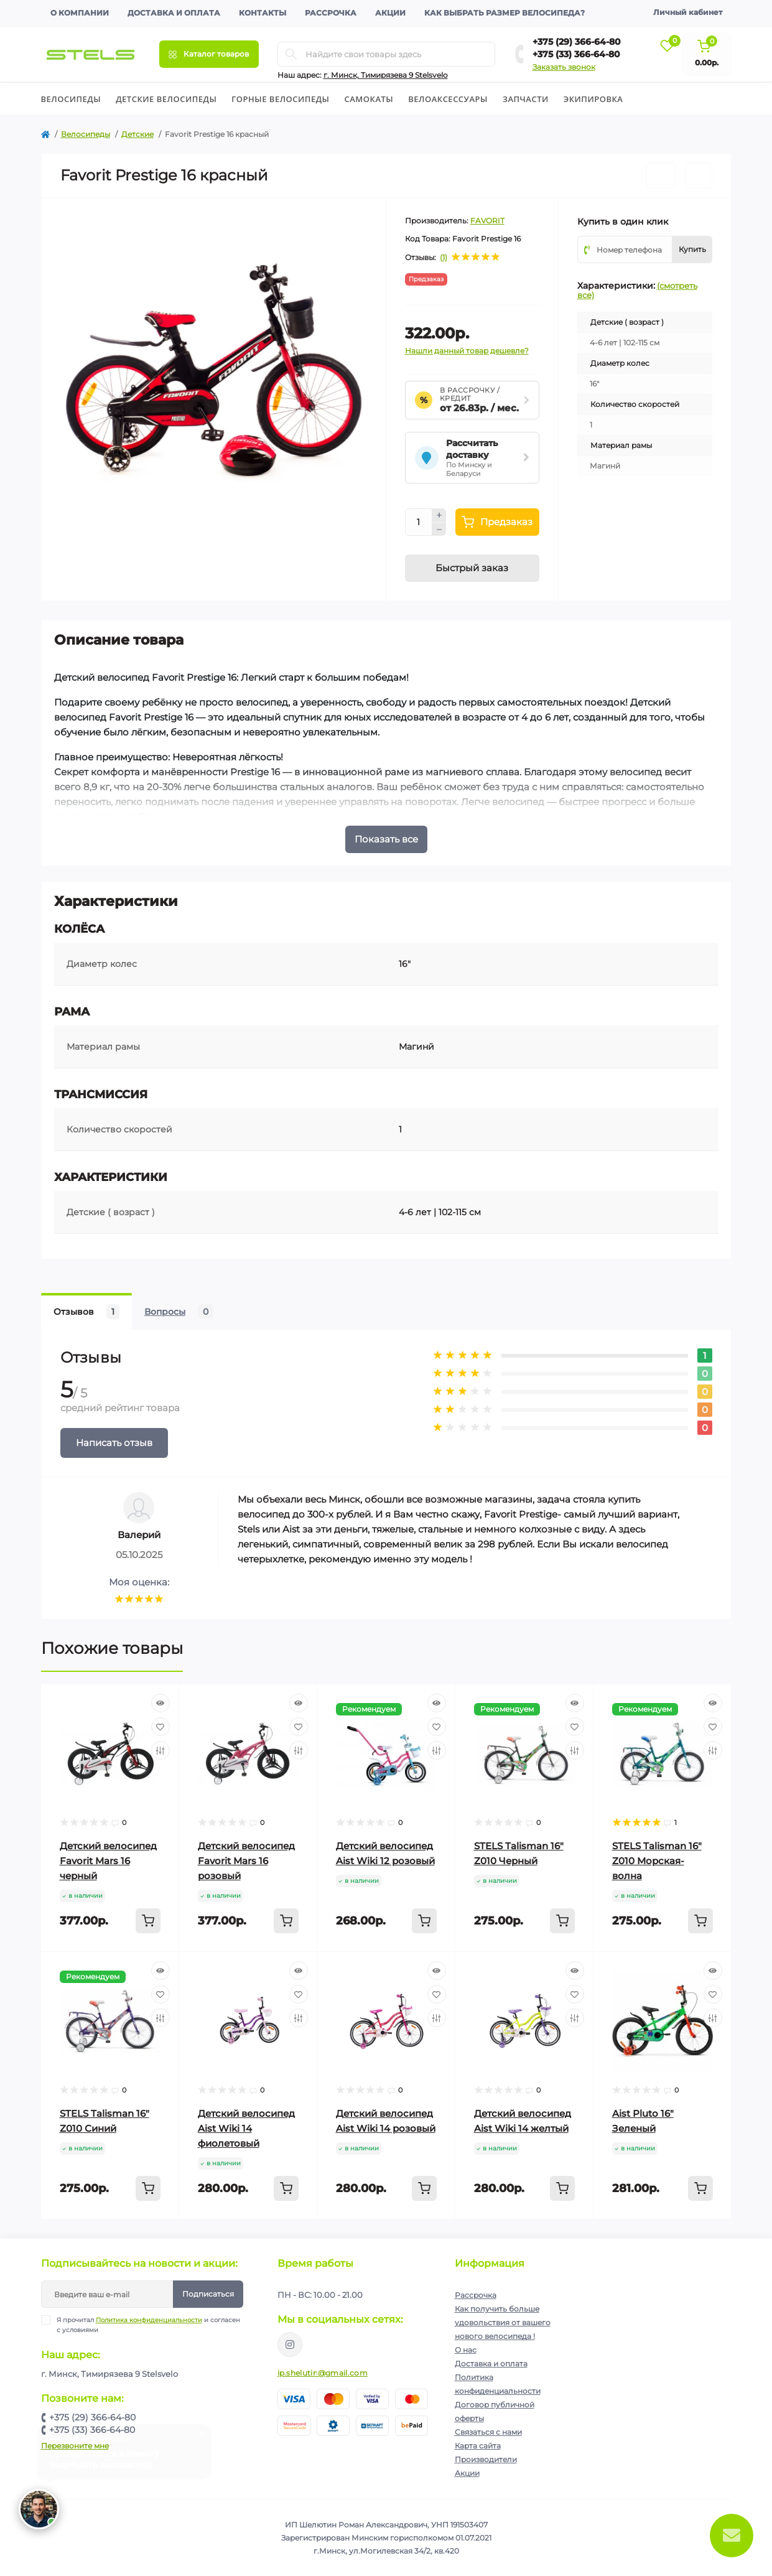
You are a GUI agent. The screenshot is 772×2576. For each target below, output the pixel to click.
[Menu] (209, 54)
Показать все (386, 839)
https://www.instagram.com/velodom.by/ (290, 2345)
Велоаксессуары (448, 99)
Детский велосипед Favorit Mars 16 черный (108, 1861)
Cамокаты (369, 99)
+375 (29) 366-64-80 (576, 41)
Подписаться (208, 2293)
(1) (443, 257)
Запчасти (526, 99)
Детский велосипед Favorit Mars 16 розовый (246, 1861)
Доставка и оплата (174, 12)
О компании (79, 12)
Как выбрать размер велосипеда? (504, 12)
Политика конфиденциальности (149, 2320)
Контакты (262, 12)
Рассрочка (330, 12)
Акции (390, 12)
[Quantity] (418, 522)
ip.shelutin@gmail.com (322, 2373)
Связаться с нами (488, 2432)
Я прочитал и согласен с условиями (148, 2324)
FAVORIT (487, 220)
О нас (466, 2349)
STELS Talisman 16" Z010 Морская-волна (657, 1861)
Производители (486, 2459)
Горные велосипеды (280, 99)
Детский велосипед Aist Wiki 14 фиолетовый (246, 2128)
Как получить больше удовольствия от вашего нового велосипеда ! (503, 2322)
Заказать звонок (563, 67)
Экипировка (593, 99)
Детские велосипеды (166, 99)
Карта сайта (478, 2445)
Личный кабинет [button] (687, 12)
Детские (137, 134)
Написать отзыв (114, 1443)
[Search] (291, 54)
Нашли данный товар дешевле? (467, 350)
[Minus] (439, 529)
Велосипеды (71, 99)
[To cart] (148, 1920)
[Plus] (439, 515)
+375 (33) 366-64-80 (576, 54)
